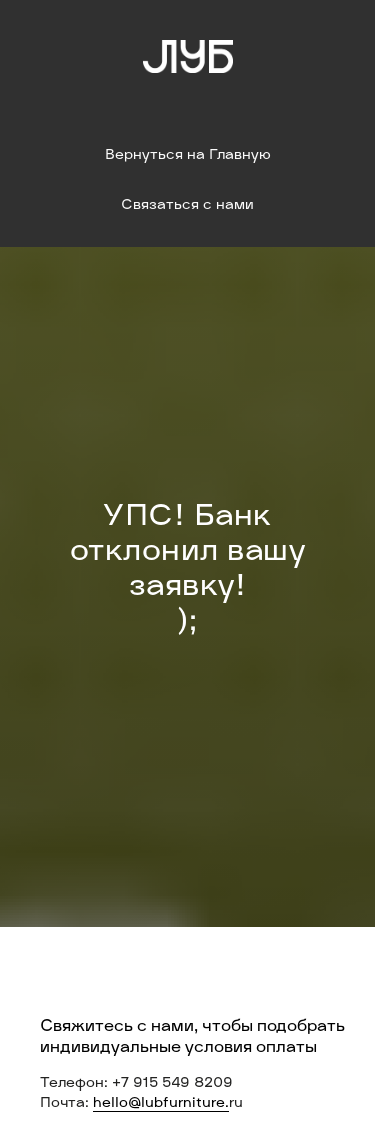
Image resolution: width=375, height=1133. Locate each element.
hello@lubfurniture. (161, 1104)
